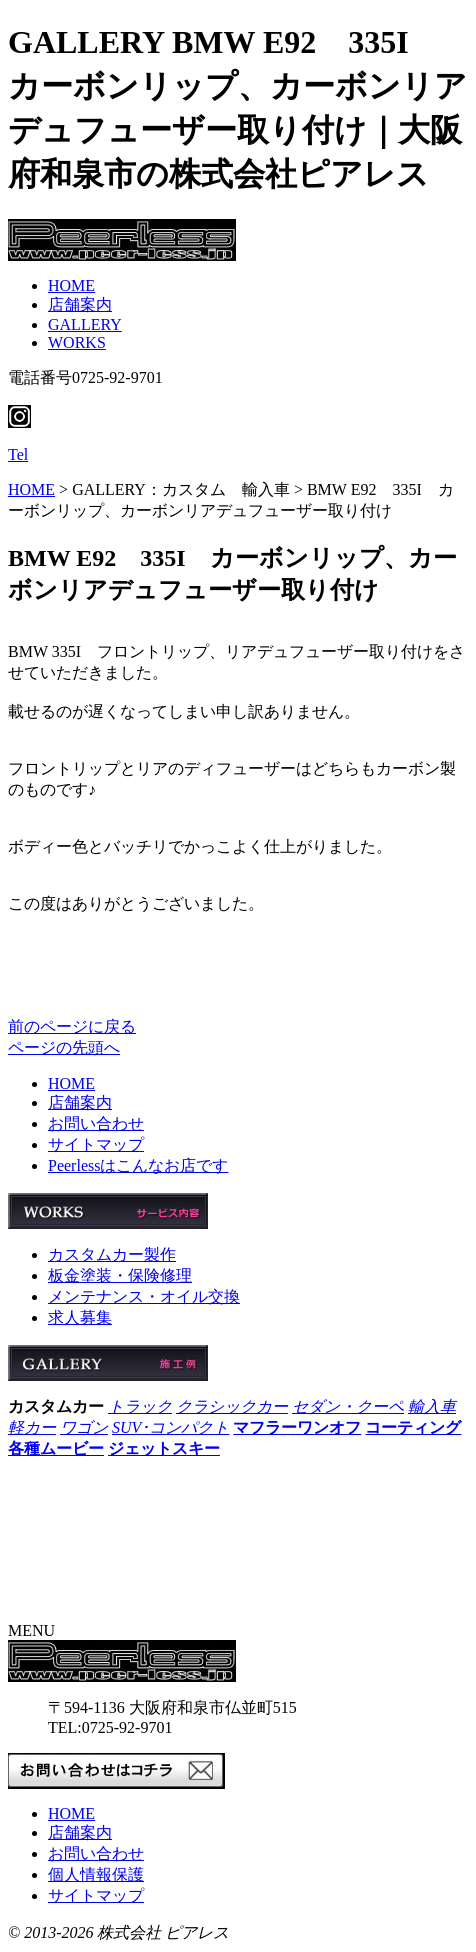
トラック (140, 1406)
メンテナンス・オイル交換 (144, 1296)
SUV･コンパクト (170, 1427)
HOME (71, 285)
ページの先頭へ (64, 1047)
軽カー (32, 1427)
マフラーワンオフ (297, 1427)
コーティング (413, 1427)
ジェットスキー (164, 1448)
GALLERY (85, 324)
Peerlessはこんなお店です (138, 1165)
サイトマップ (96, 1144)
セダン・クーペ (348, 1406)
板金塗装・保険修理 (120, 1275)
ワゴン (84, 1427)
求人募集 (80, 1317)
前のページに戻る (72, 1026)
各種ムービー (56, 1448)
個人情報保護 (96, 1874)
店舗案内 (80, 304)
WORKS (77, 342)
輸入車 (432, 1406)
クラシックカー (232, 1406)
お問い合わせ (96, 1123)
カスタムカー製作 (112, 1254)
